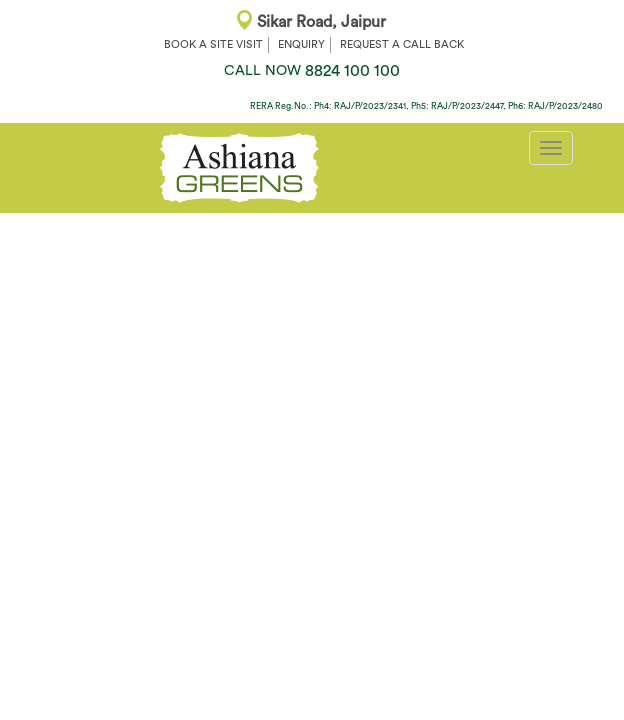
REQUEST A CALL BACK (402, 44)
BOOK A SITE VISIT (213, 44)
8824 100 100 (312, 71)
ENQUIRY (301, 44)
